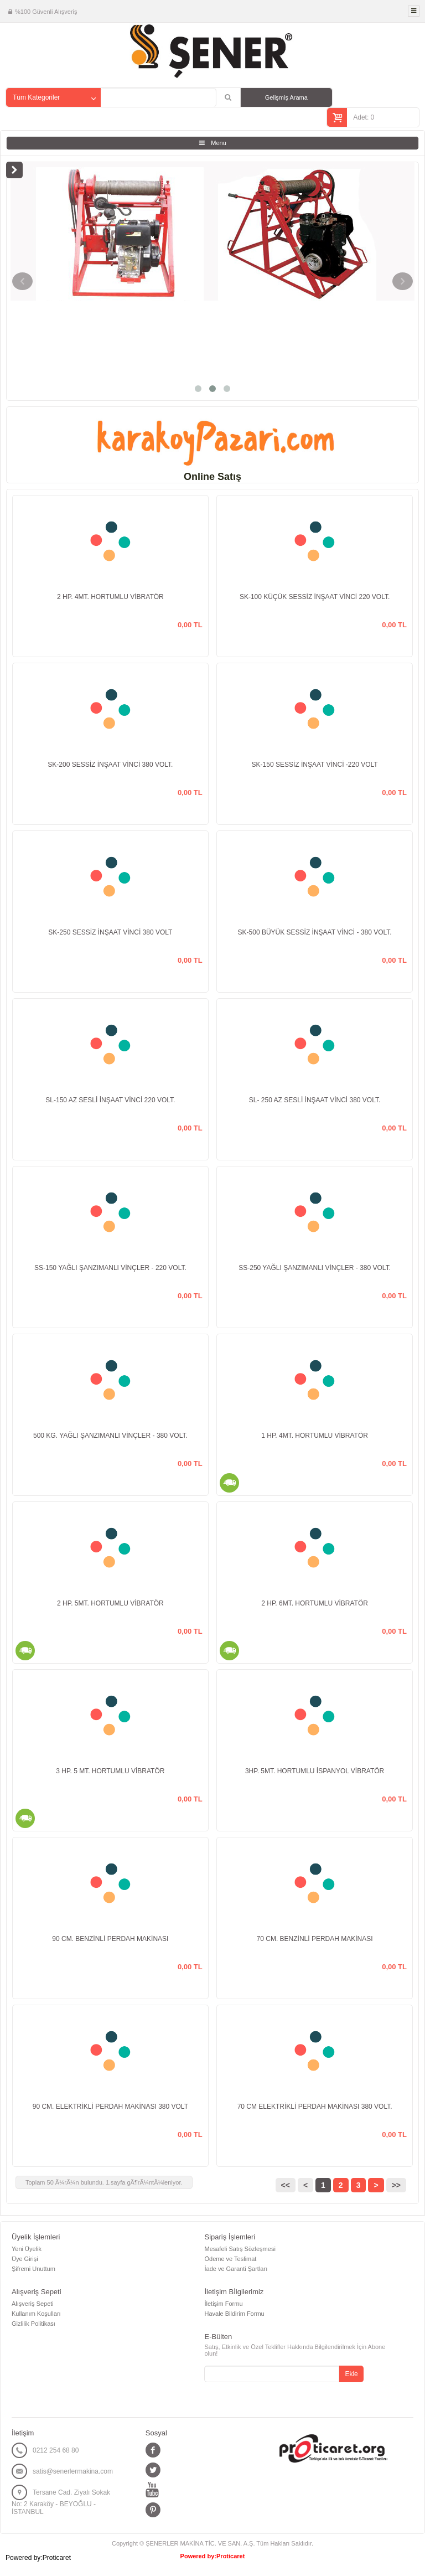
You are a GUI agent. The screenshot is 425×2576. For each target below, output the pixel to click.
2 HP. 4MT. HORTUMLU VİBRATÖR (110, 597)
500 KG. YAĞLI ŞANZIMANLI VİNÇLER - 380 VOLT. (110, 1435)
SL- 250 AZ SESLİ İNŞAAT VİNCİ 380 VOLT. (314, 1100)
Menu (218, 143)
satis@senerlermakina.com (73, 2471)
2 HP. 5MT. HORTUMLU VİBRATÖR (110, 1603)
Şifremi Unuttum (33, 2268)
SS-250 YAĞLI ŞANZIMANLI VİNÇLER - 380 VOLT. (315, 1268)
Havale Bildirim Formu (234, 2313)
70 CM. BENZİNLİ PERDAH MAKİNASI (315, 1939)
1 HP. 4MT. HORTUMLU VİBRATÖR (314, 1435)
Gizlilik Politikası (33, 2323)
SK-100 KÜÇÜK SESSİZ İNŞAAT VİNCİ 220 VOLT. (315, 597)
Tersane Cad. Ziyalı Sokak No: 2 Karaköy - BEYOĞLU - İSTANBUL (61, 2502)
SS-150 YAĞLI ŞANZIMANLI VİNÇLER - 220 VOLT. (110, 1268)
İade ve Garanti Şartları (235, 2268)
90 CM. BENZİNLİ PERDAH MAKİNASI (110, 1939)
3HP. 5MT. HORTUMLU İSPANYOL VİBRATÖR (314, 1771)
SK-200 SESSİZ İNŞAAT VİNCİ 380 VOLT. (110, 764)
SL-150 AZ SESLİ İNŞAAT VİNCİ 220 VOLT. (110, 1100)
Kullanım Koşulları (36, 2313)
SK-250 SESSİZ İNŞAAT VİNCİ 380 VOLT (110, 932)
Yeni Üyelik (27, 2248)
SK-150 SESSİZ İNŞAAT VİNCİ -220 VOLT (315, 764)
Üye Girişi (25, 2258)
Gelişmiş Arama (286, 97)
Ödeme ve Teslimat (230, 2258)
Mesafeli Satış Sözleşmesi (239, 2248)
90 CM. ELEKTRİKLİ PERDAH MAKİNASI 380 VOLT (110, 2106)
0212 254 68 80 (56, 2450)
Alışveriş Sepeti (33, 2303)
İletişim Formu (223, 2303)
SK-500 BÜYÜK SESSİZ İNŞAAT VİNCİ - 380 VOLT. (315, 932)
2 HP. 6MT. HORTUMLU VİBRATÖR (314, 1603)
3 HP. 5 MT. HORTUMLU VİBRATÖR (110, 1771)
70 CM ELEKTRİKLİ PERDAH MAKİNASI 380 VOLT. (314, 2106)
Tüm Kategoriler (36, 97)
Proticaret (230, 2556)
